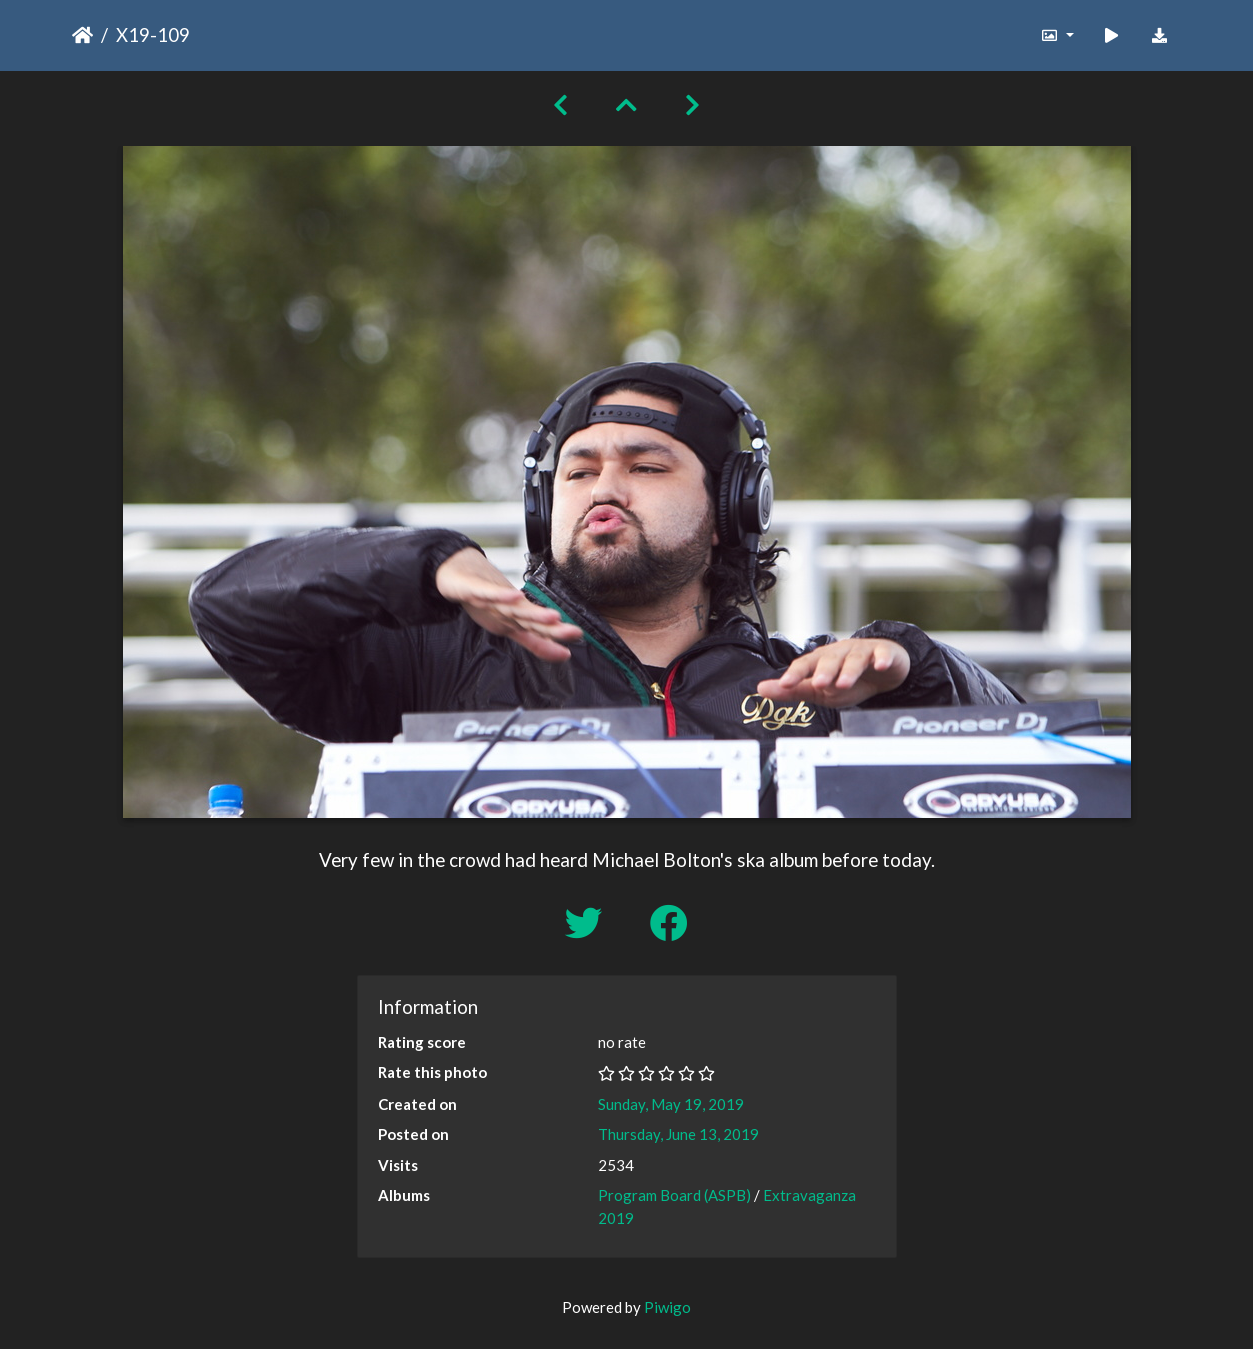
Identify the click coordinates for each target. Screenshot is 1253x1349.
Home (82, 35)
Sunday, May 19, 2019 (671, 1104)
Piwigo (667, 1307)
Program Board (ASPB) (674, 1195)
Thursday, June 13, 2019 (678, 1134)
